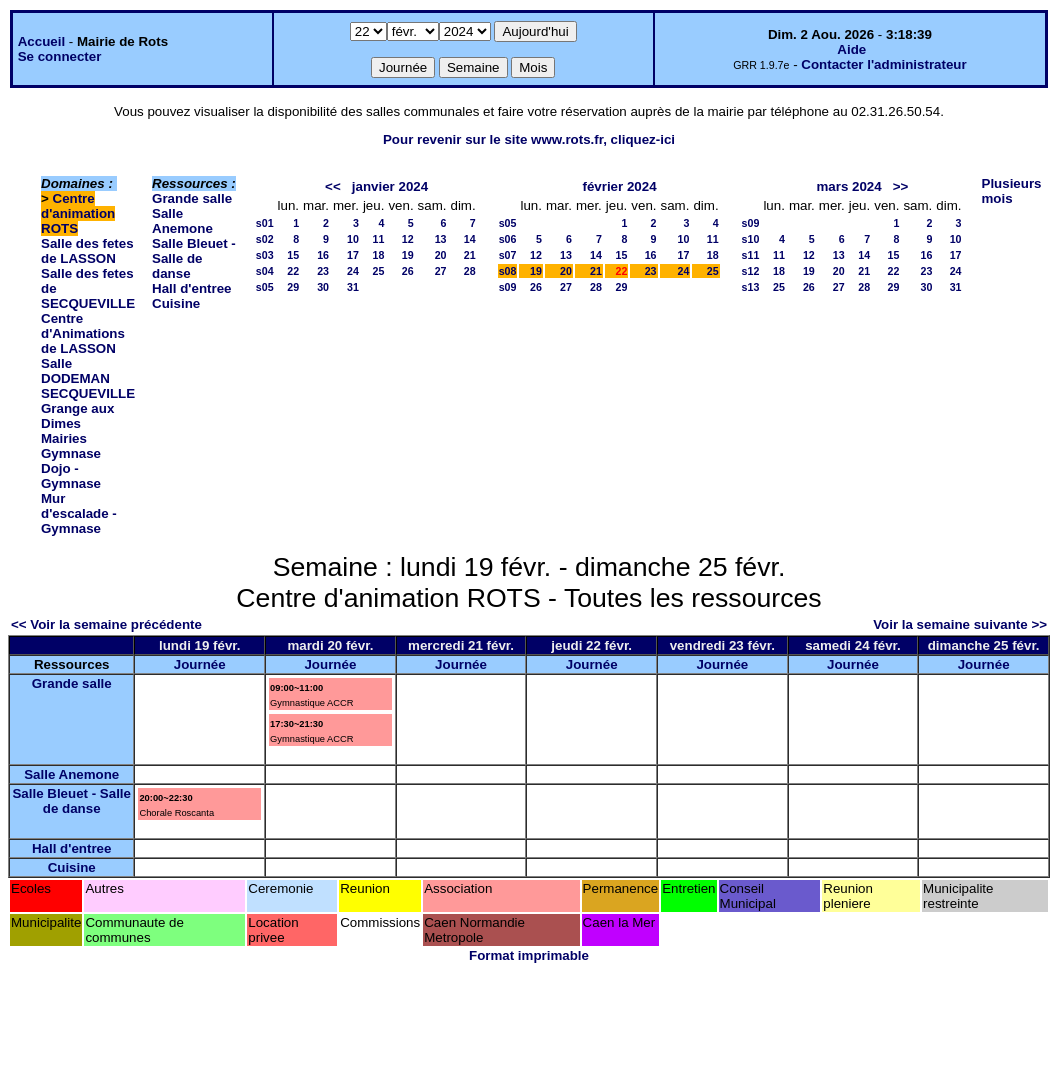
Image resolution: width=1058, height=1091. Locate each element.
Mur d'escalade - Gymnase (79, 513)
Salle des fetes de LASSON (87, 251)
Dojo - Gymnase (71, 476)
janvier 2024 (390, 186)
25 (379, 271)
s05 (265, 287)
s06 (508, 239)
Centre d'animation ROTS (78, 213)
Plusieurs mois (1012, 191)
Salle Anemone (182, 221)
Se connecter (60, 56)
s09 (508, 287)
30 (323, 287)
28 (470, 271)
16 (323, 255)
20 (441, 255)
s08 (508, 271)
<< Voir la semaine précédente (106, 624)
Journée (200, 664)
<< (333, 186)
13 (441, 239)
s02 (265, 239)
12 (408, 239)
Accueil (41, 41)
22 (293, 271)
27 (441, 271)
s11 (751, 255)
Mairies (64, 438)
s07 (508, 255)
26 (408, 271)
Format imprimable (529, 955)
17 (353, 255)
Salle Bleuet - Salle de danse (194, 258)
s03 (265, 255)
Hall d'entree (191, 288)
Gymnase (71, 453)
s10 (751, 239)
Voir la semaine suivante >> (960, 624)
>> (901, 186)
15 (293, 255)
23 (323, 271)
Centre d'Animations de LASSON (83, 333)
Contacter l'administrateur (883, 64)
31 (353, 287)
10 (353, 239)
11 (379, 239)
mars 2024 (848, 186)
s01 (265, 223)
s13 (751, 287)
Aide (851, 49)
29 (293, 287)
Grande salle (192, 198)
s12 (751, 271)
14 (470, 239)
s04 (265, 271)
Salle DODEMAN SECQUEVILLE (88, 378)
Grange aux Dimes (77, 416)
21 (470, 255)
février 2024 (619, 186)
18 (379, 255)
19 (408, 255)
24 (353, 271)
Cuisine (176, 303)
